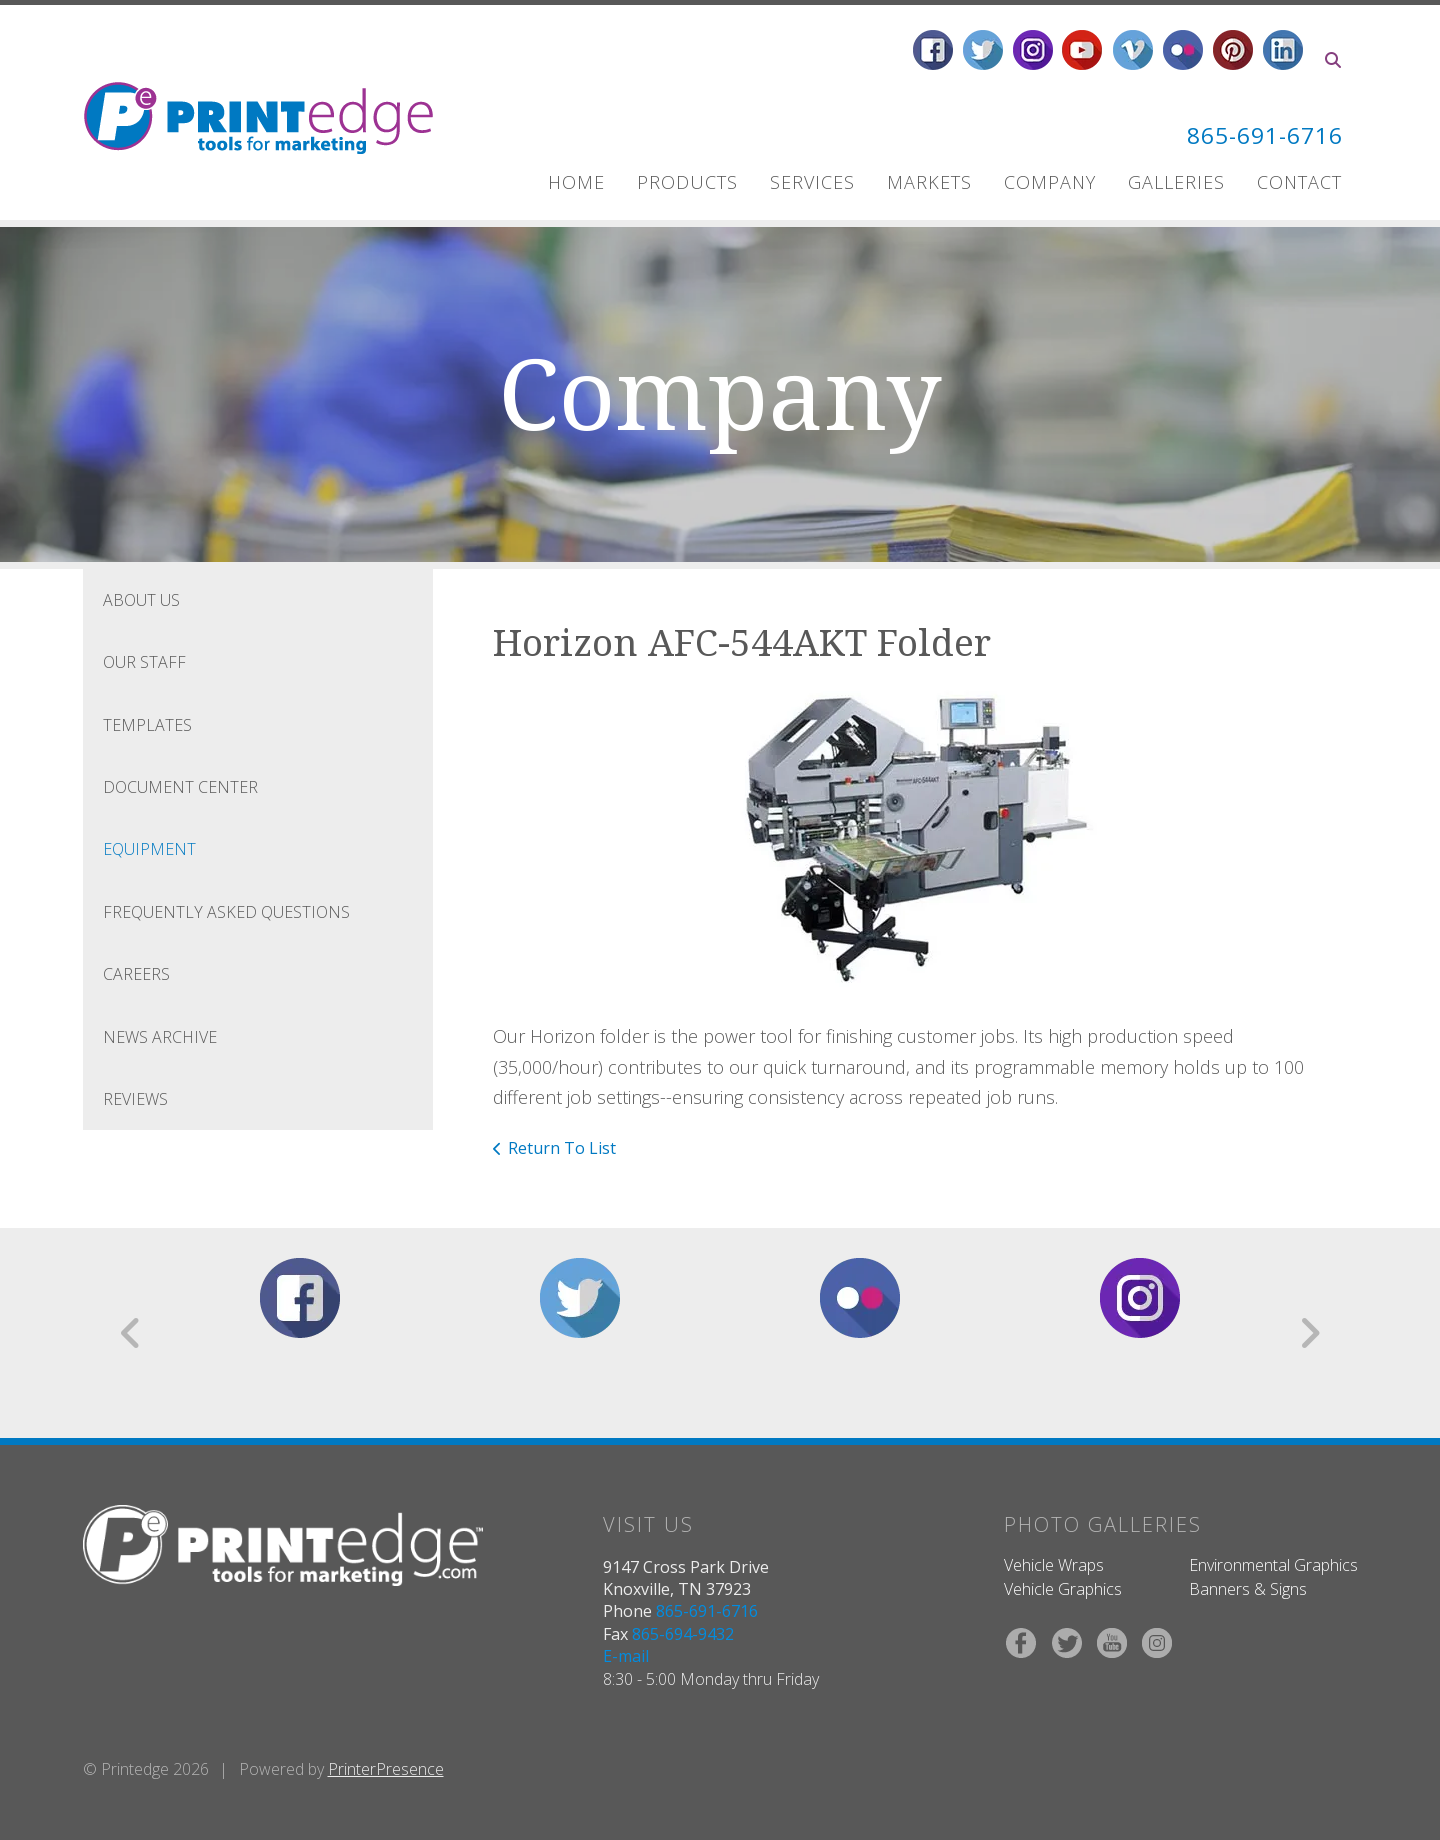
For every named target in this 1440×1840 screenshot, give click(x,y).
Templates (147, 725)
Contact (1299, 182)
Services (812, 182)
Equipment (149, 849)
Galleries (1176, 182)
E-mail (626, 1656)
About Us (141, 600)
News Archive (160, 1037)
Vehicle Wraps (1054, 1565)
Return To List (562, 1148)
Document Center (180, 787)
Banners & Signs (1248, 1589)
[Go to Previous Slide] (131, 1333)
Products (687, 182)
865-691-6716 (1259, 134)
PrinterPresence (386, 1769)
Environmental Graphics (1273, 1565)
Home (576, 182)
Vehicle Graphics (1063, 1589)
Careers (136, 974)
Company (1050, 182)
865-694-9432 (683, 1634)
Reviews (135, 1099)
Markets (929, 182)
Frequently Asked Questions (226, 912)
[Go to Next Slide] (1309, 1333)
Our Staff (144, 662)
